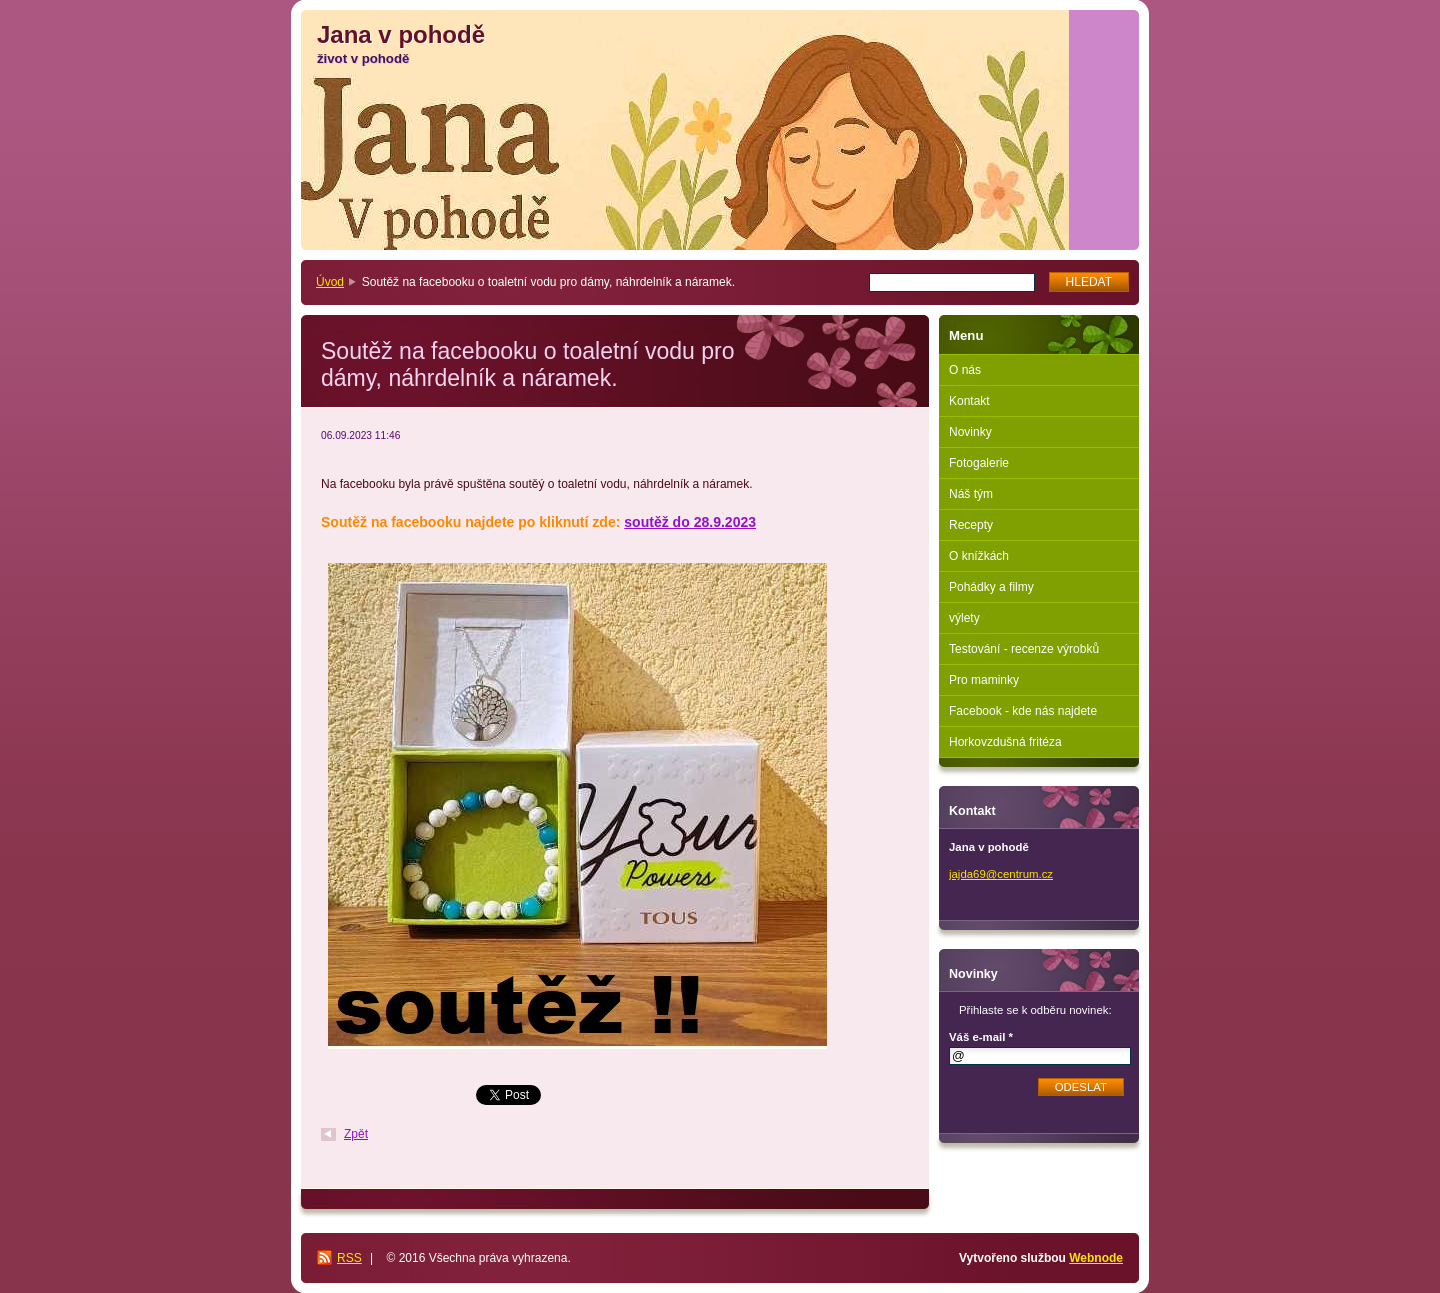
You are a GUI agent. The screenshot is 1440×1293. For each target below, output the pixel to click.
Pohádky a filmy (991, 587)
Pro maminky (984, 680)
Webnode (1096, 1258)
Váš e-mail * (981, 1037)
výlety (964, 618)
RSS (349, 1258)
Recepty (971, 525)
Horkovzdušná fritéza (1005, 742)
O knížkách (979, 556)
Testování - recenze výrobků (1024, 649)
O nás (965, 370)
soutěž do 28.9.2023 (690, 522)
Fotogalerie (979, 463)
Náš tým (971, 494)
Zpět (356, 1134)
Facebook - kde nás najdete (1023, 711)
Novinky (970, 432)
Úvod (330, 282)
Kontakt (969, 401)
